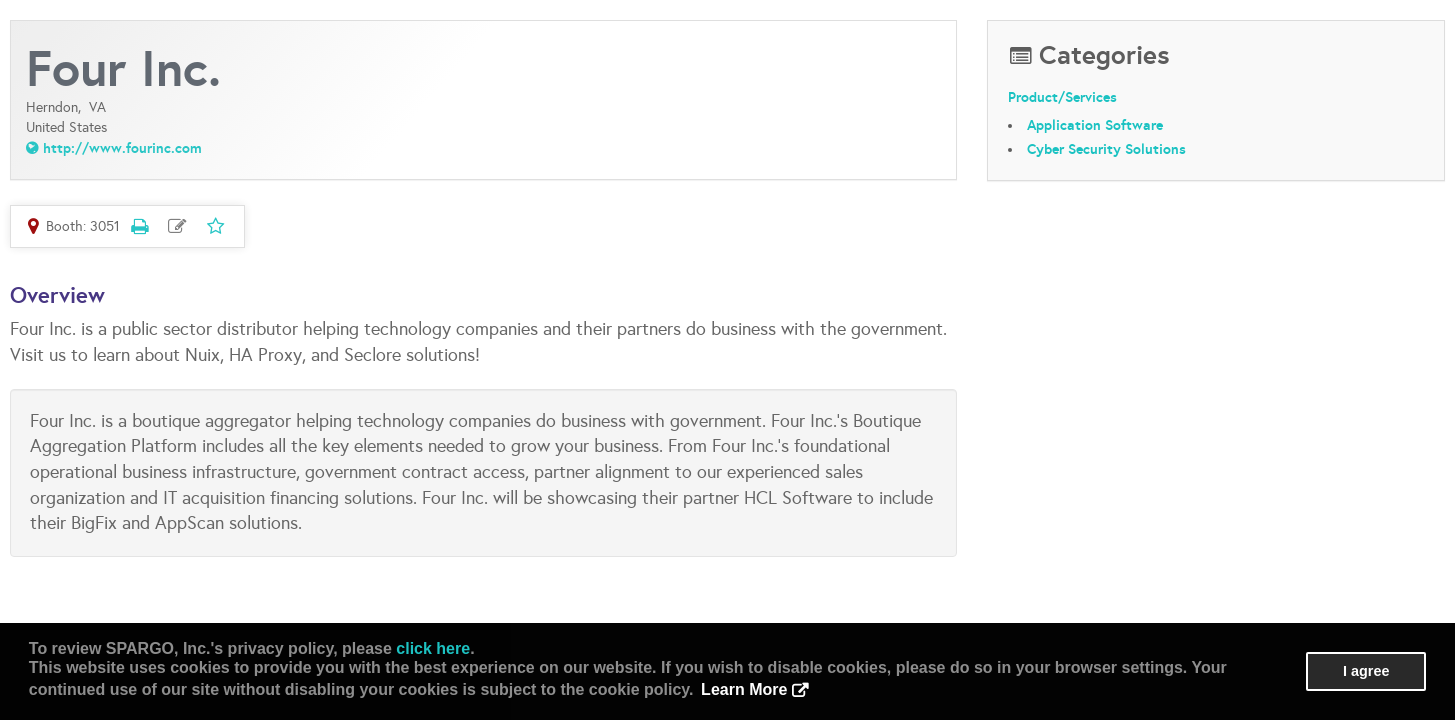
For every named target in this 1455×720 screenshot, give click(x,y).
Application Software (1095, 125)
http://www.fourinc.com (122, 148)
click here (433, 648)
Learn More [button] (744, 689)
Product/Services (1062, 97)
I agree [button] (1366, 671)
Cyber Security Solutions (1106, 149)
